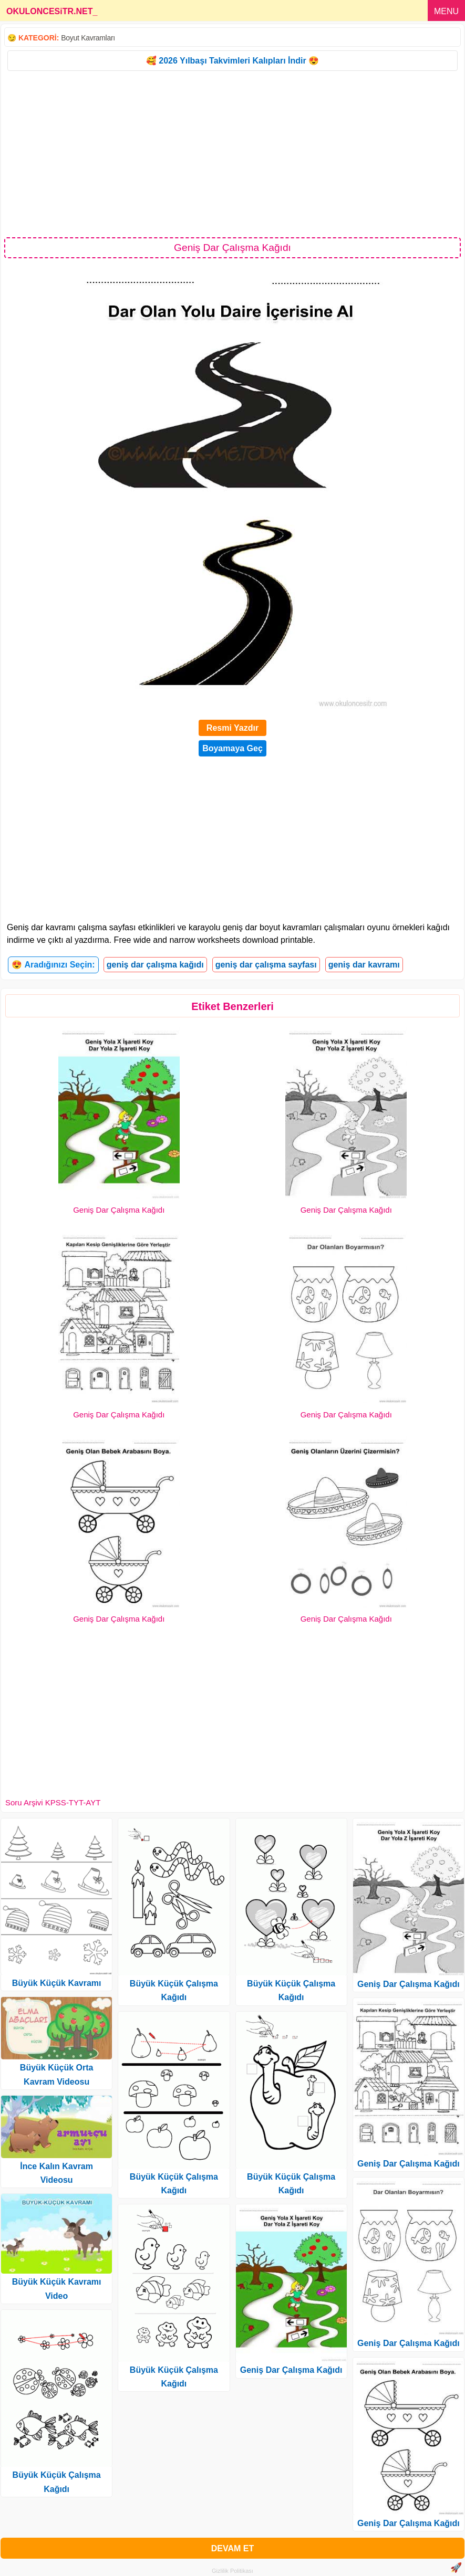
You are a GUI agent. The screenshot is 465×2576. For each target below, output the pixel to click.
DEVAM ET (232, 2548)
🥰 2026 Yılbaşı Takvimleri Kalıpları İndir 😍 (232, 60)
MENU (446, 11)
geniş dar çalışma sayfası (266, 964)
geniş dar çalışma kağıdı (155, 964)
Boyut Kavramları (88, 38)
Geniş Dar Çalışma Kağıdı (118, 1209)
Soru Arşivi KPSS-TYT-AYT (52, 1802)
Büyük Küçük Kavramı (56, 1983)
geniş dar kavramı (364, 964)
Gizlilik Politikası (232, 2571)
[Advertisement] (232, 153)
